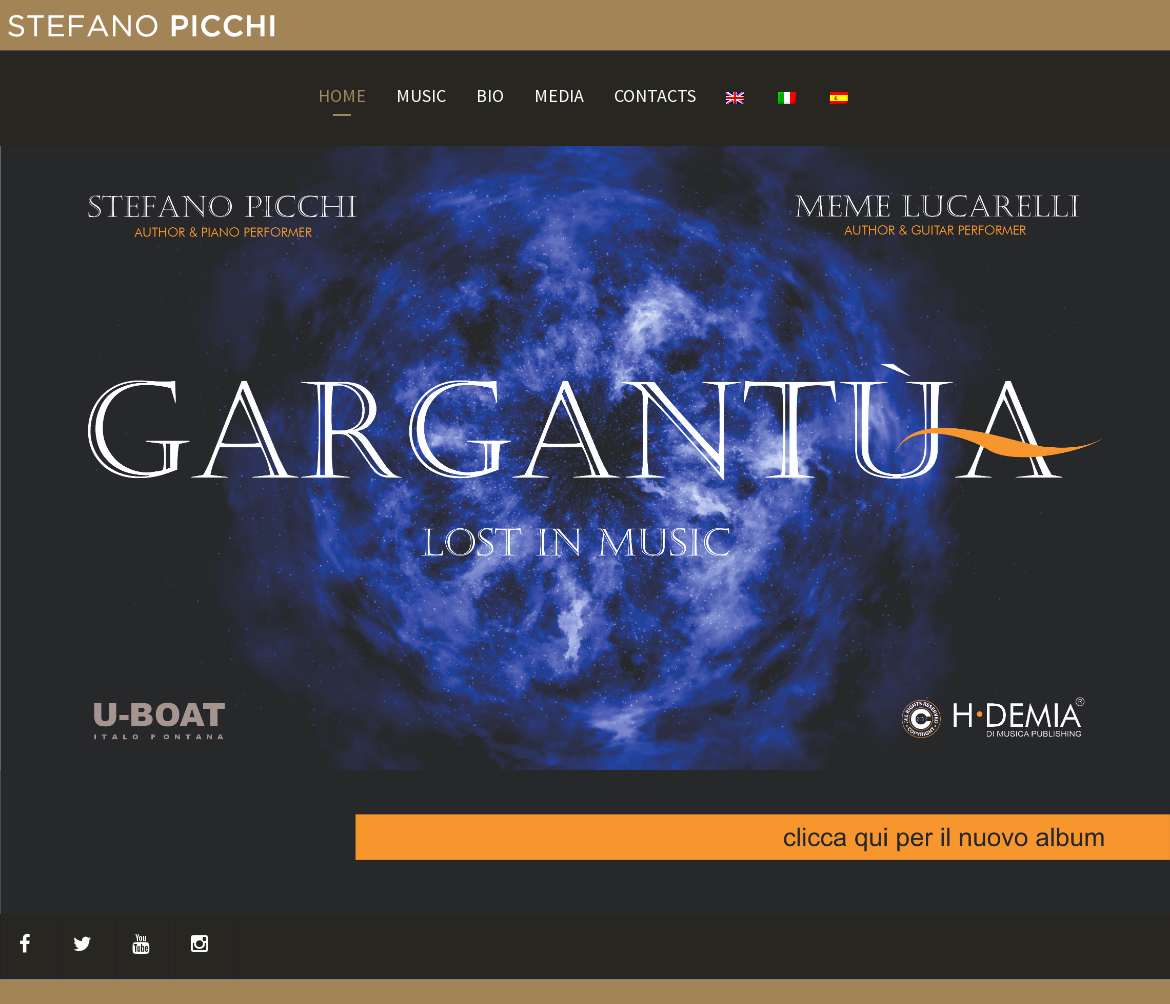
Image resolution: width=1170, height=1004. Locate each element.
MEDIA (559, 96)
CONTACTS (655, 96)
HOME (342, 96)
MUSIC (421, 96)
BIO (490, 96)
